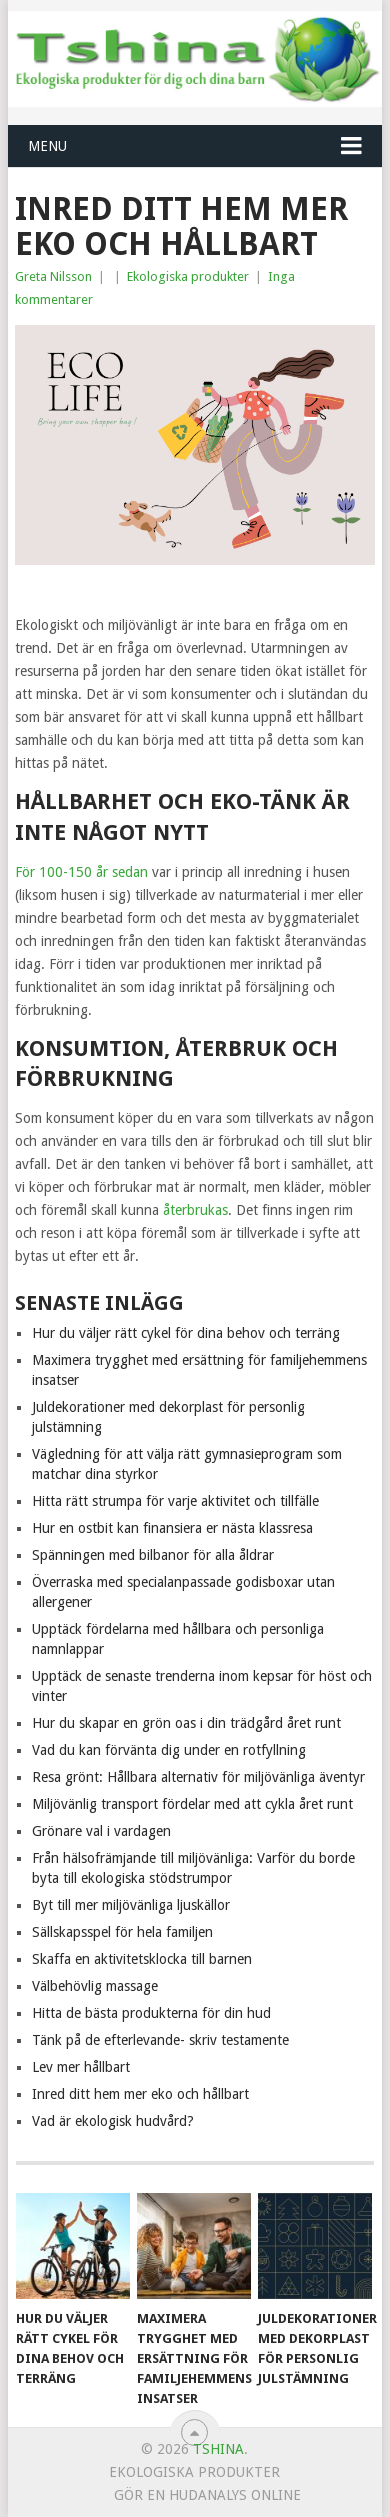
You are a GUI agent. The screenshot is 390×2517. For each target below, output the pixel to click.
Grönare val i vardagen (101, 1831)
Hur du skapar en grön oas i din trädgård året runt (186, 1723)
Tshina (218, 2449)
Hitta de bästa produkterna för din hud (151, 2013)
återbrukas (195, 1210)
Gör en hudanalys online (207, 2495)
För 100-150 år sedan (81, 872)
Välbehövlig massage (95, 1986)
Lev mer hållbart (81, 2067)
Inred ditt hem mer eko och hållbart (140, 2094)
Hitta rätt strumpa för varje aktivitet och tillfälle (175, 1501)
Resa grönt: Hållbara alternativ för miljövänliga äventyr (198, 1777)
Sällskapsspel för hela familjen (122, 1932)
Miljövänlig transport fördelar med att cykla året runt (192, 1804)
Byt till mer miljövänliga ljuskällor (131, 1905)
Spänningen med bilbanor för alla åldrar (153, 1555)
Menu (47, 146)
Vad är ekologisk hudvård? (113, 2121)
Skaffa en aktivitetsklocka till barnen (142, 1959)
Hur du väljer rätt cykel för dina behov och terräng (186, 1333)
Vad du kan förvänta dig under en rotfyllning (169, 1750)
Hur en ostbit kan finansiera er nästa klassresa (172, 1528)
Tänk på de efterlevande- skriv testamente (160, 2040)
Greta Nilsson (53, 276)
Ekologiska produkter (188, 276)
